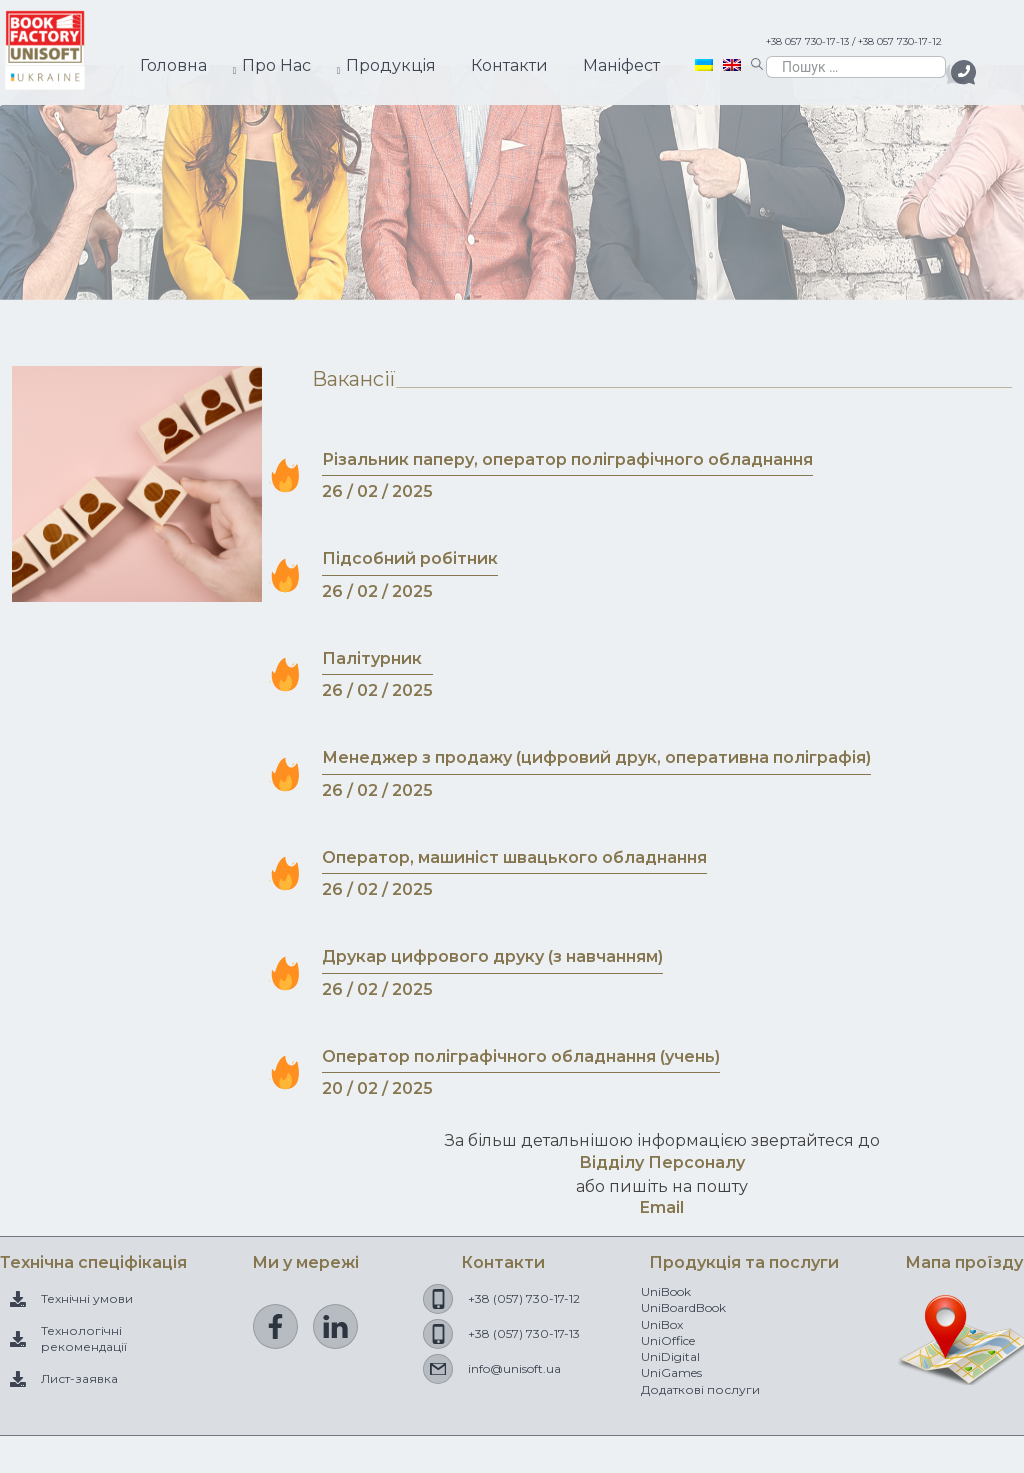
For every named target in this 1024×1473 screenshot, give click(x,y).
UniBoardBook (683, 1307)
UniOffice (668, 1340)
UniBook (666, 1291)
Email (662, 1207)
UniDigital (670, 1356)
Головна (173, 65)
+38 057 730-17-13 (807, 41)
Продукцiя (391, 65)
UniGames (671, 1372)
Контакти (509, 65)
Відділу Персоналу (662, 1162)
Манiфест (621, 65)
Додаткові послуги (700, 1389)
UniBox (662, 1324)
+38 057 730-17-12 (900, 41)
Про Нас (276, 65)
